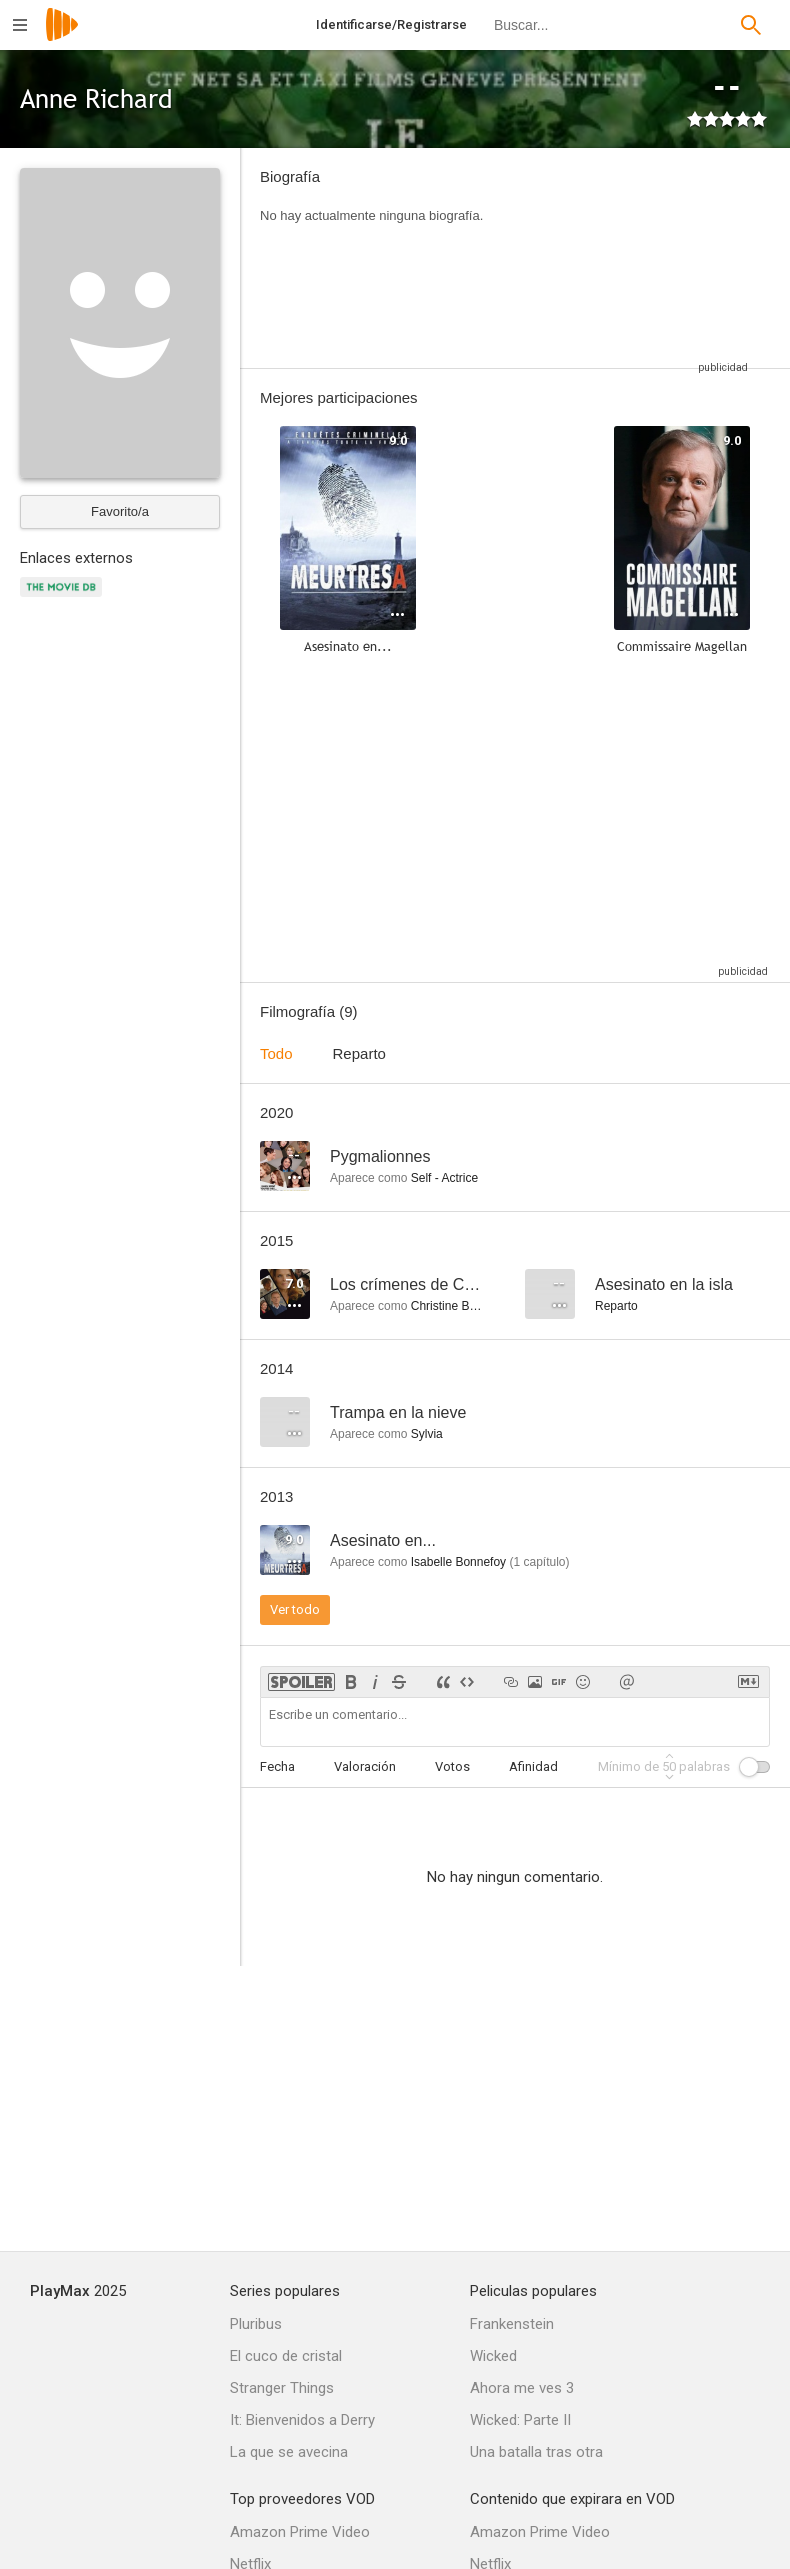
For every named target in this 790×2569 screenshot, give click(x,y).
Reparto (359, 1053)
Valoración (365, 1766)
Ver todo (295, 1609)
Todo (276, 1053)
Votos (452, 1766)
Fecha (277, 1766)
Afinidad (533, 1766)
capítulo (539, 1562)
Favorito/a (120, 511)
